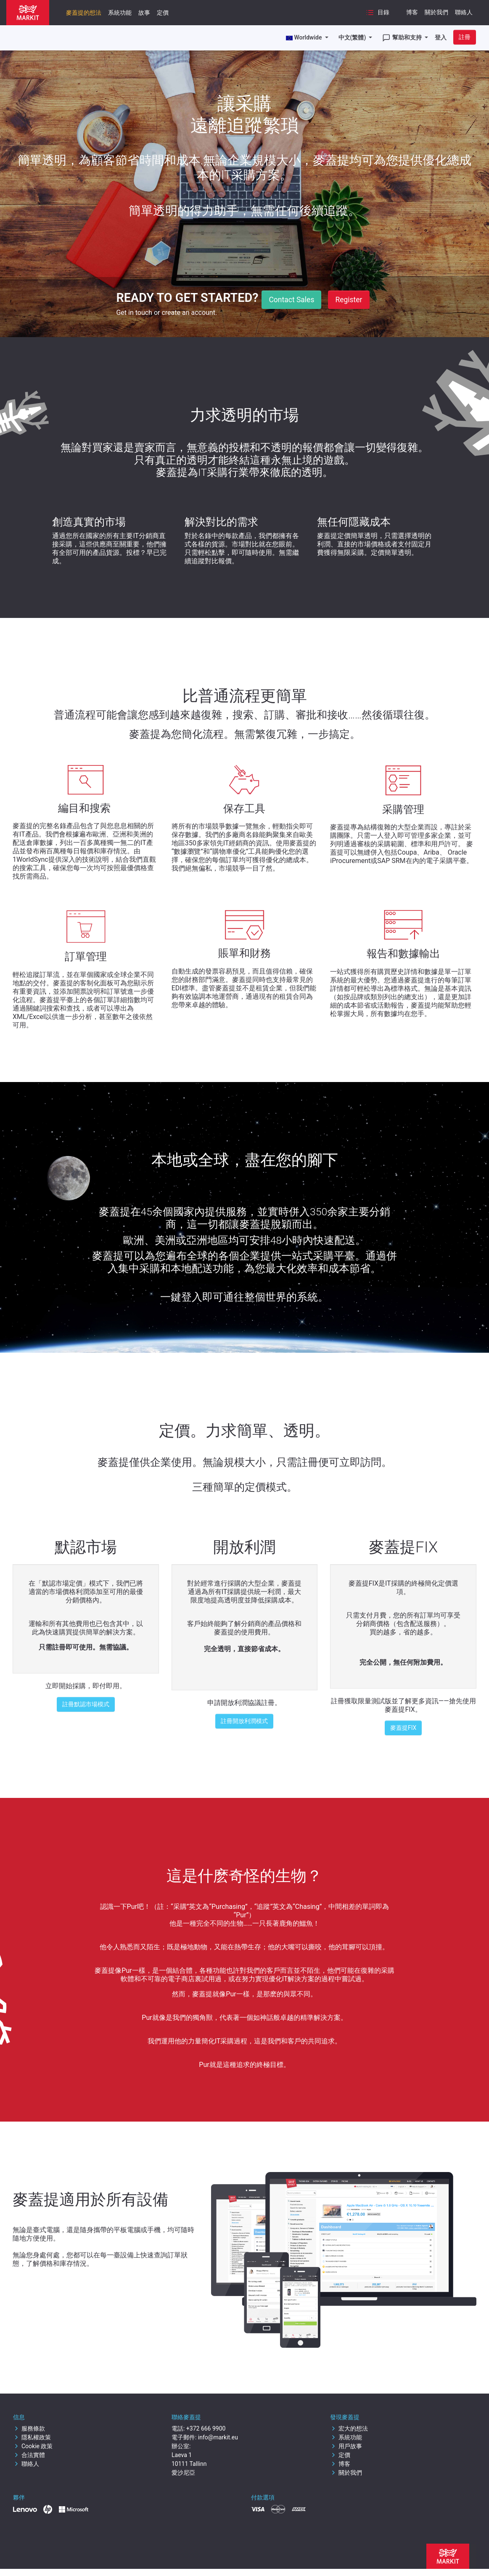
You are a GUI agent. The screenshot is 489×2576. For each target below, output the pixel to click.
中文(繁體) (352, 37)
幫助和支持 (402, 38)
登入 (441, 37)
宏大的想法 (349, 2428)
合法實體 (29, 2455)
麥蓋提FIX (403, 1727)
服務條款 (29, 2428)
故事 (144, 12)
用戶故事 (346, 2446)
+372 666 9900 (206, 2428)
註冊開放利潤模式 (244, 1721)
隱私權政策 (32, 2437)
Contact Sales (291, 300)
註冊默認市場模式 (85, 1704)
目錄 (377, 12)
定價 (163, 12)
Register (348, 300)
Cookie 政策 (33, 2446)
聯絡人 (464, 12)
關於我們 (436, 12)
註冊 (464, 37)
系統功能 (120, 12)
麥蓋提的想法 (83, 12)
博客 (412, 12)
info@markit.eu (218, 2437)
